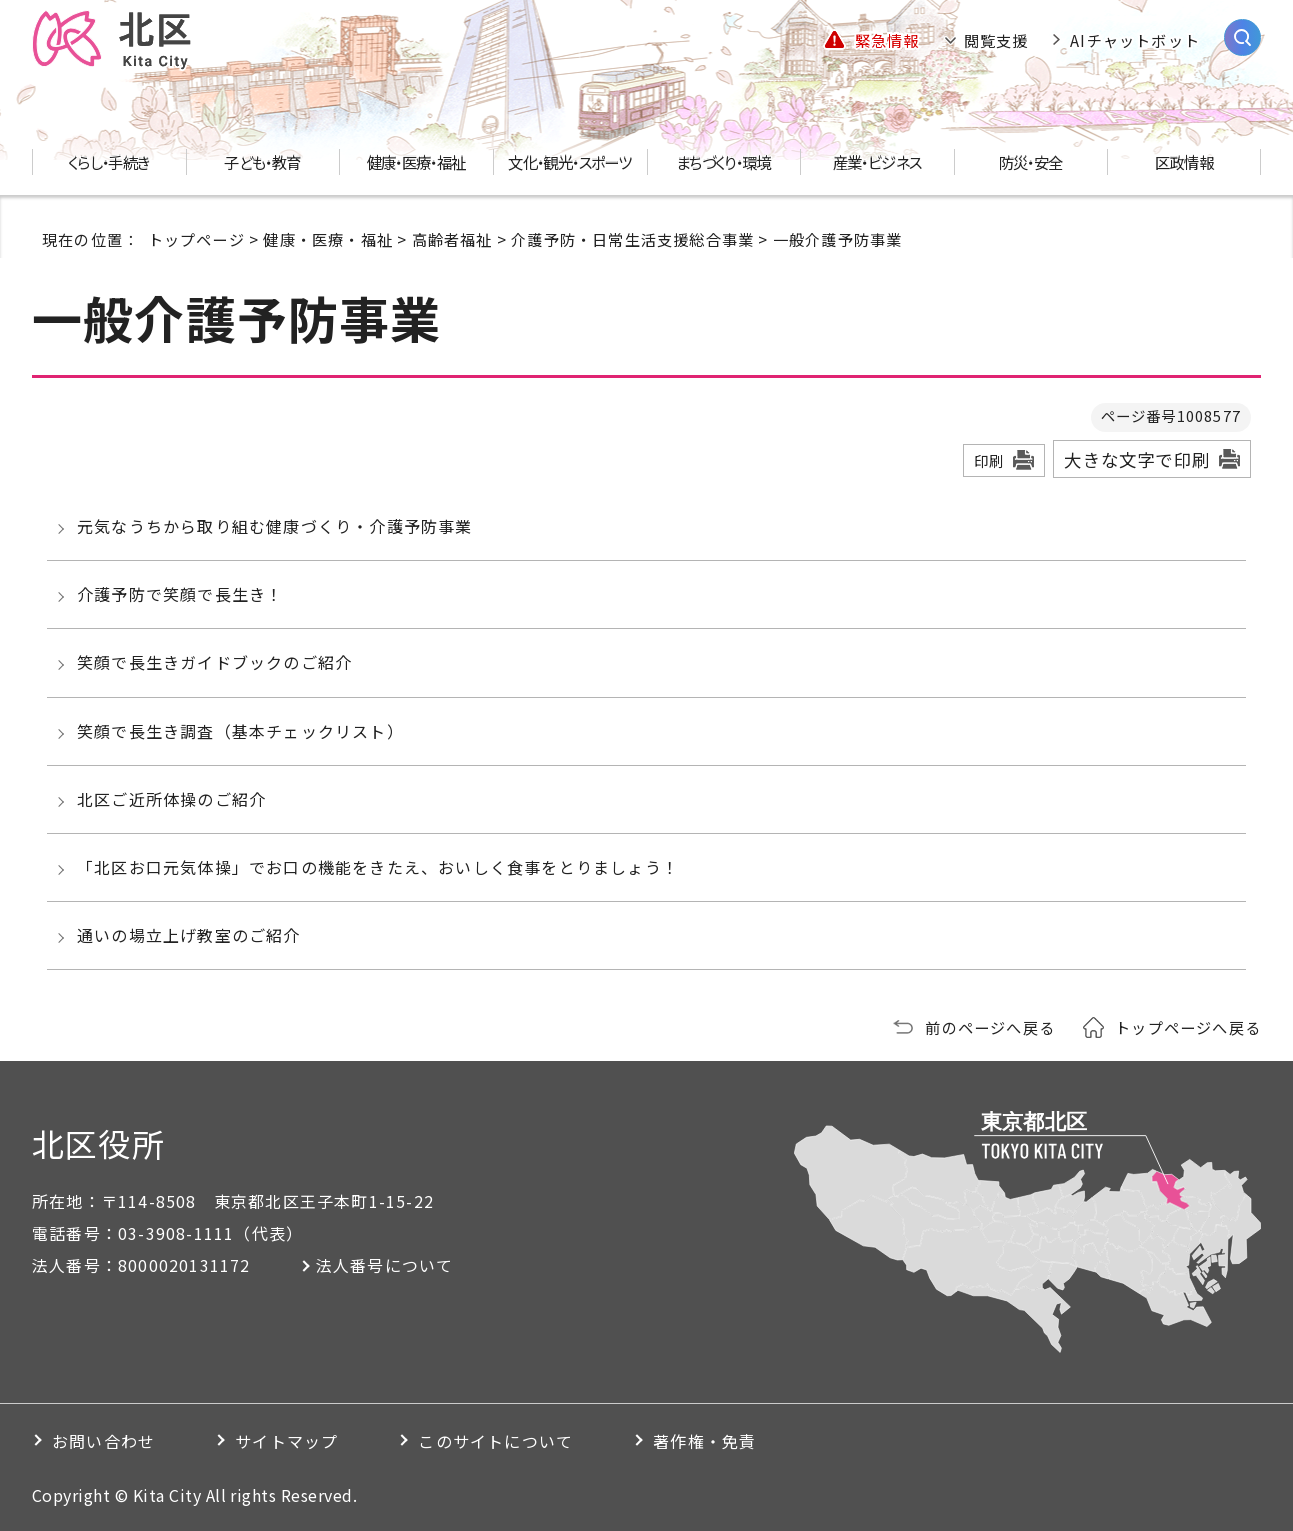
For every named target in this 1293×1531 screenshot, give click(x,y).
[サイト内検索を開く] (1242, 37)
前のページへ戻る (990, 1027)
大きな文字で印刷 (1137, 459)
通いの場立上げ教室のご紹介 (189, 935)
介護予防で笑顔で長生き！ (180, 594)
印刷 (989, 460)
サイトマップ (286, 1441)
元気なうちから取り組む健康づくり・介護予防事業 (275, 526)
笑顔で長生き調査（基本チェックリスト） (240, 731)
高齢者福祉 (452, 239)
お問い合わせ (103, 1441)
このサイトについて (495, 1441)
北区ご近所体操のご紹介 (171, 799)
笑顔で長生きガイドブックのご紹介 (214, 662)
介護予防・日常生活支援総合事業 (632, 239)
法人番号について (385, 1265)
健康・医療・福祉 (328, 239)
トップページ (196, 239)
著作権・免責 (704, 1441)
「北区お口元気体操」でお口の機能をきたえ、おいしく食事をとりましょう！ (378, 867)
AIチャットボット (1135, 40)
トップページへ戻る (1188, 1027)
